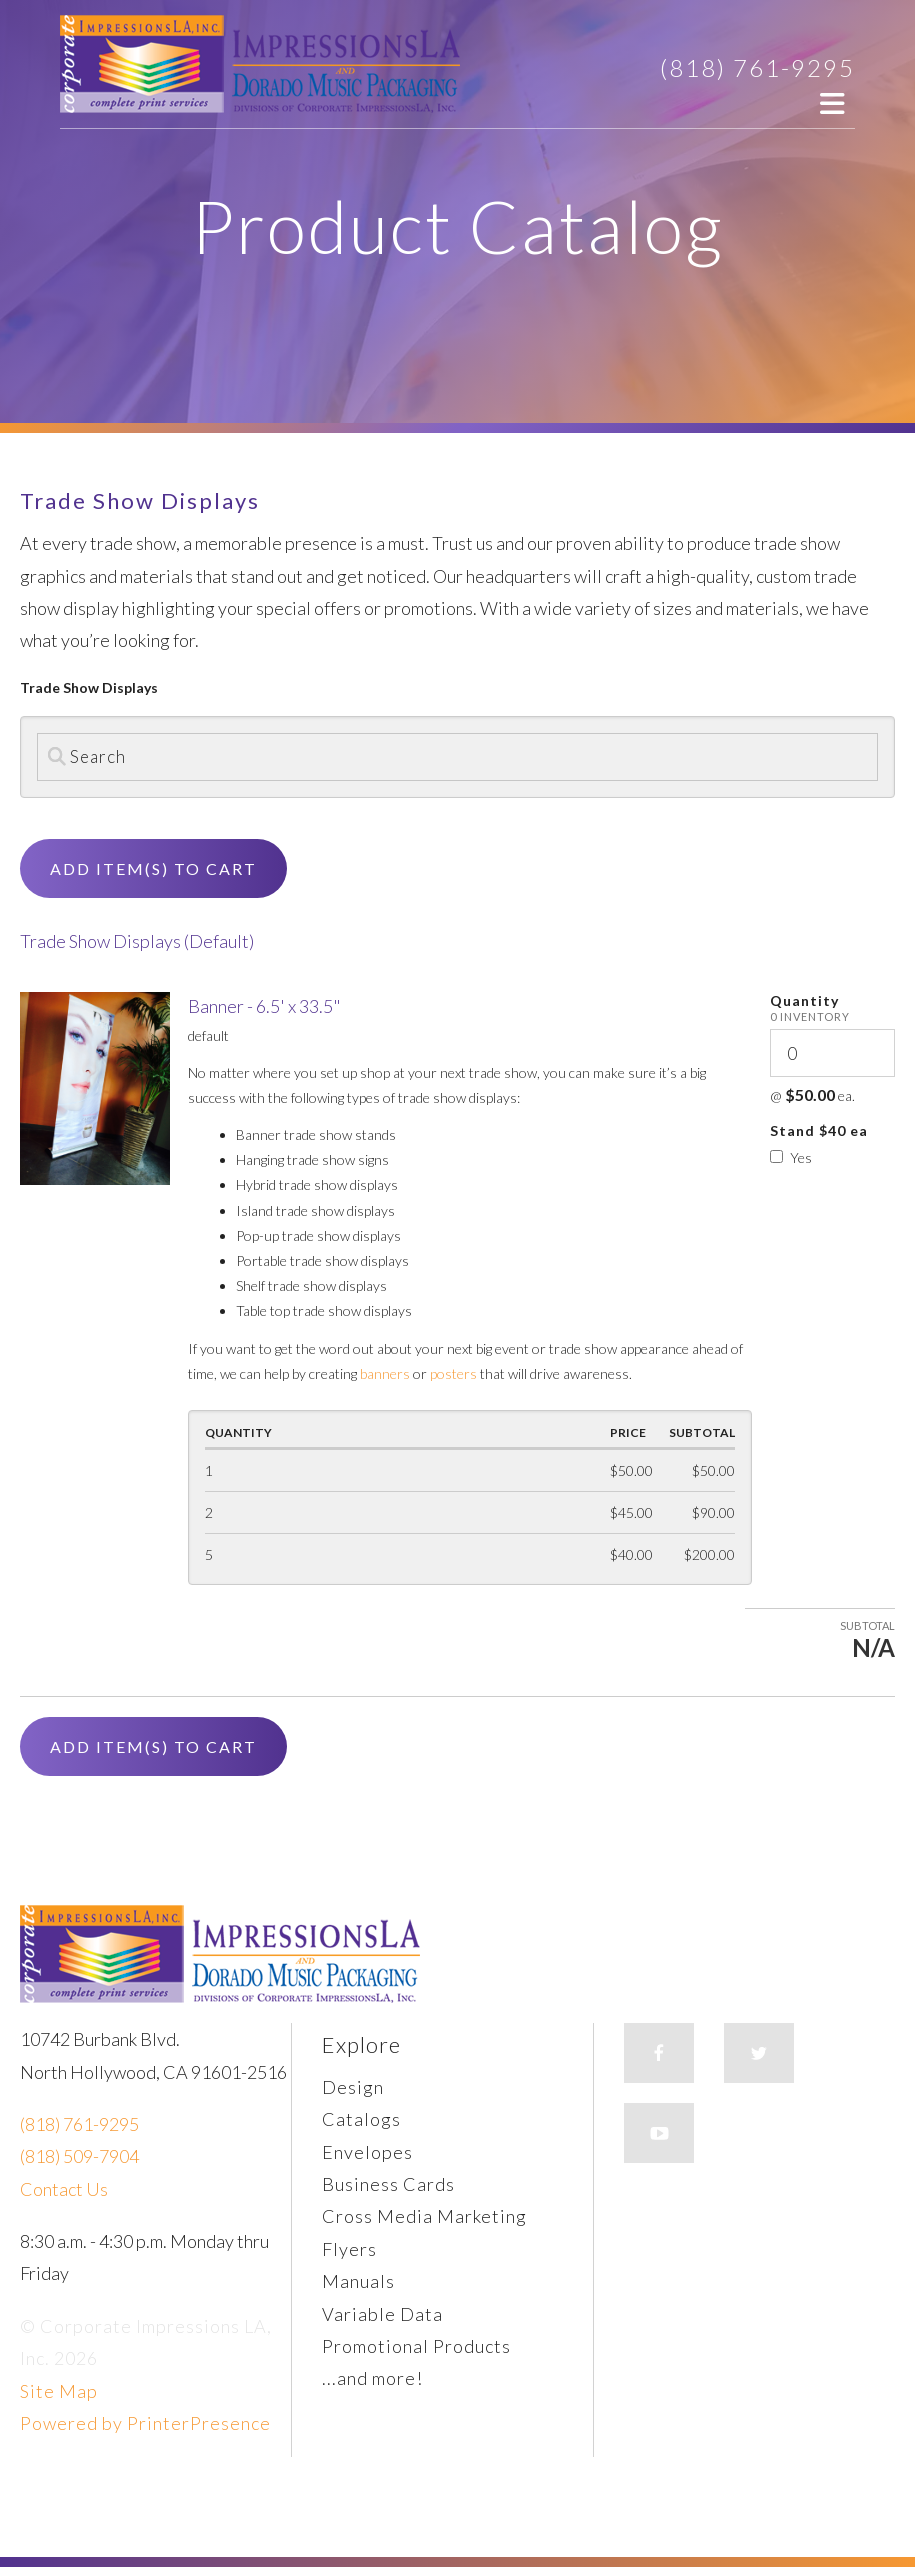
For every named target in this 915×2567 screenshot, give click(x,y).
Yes (791, 1157)
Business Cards (388, 2184)
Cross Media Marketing (424, 2216)
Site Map (59, 2391)
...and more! (372, 2378)
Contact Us (64, 2189)
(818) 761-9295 (757, 67)
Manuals (358, 2281)
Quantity (804, 1000)
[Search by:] (457, 757)
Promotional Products (416, 2346)
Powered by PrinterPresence (145, 2423)
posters (453, 1373)
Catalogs (361, 2119)
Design (353, 2087)
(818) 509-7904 (79, 2156)
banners (385, 1373)
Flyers (349, 2249)
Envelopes (367, 2152)
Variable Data (382, 2314)
